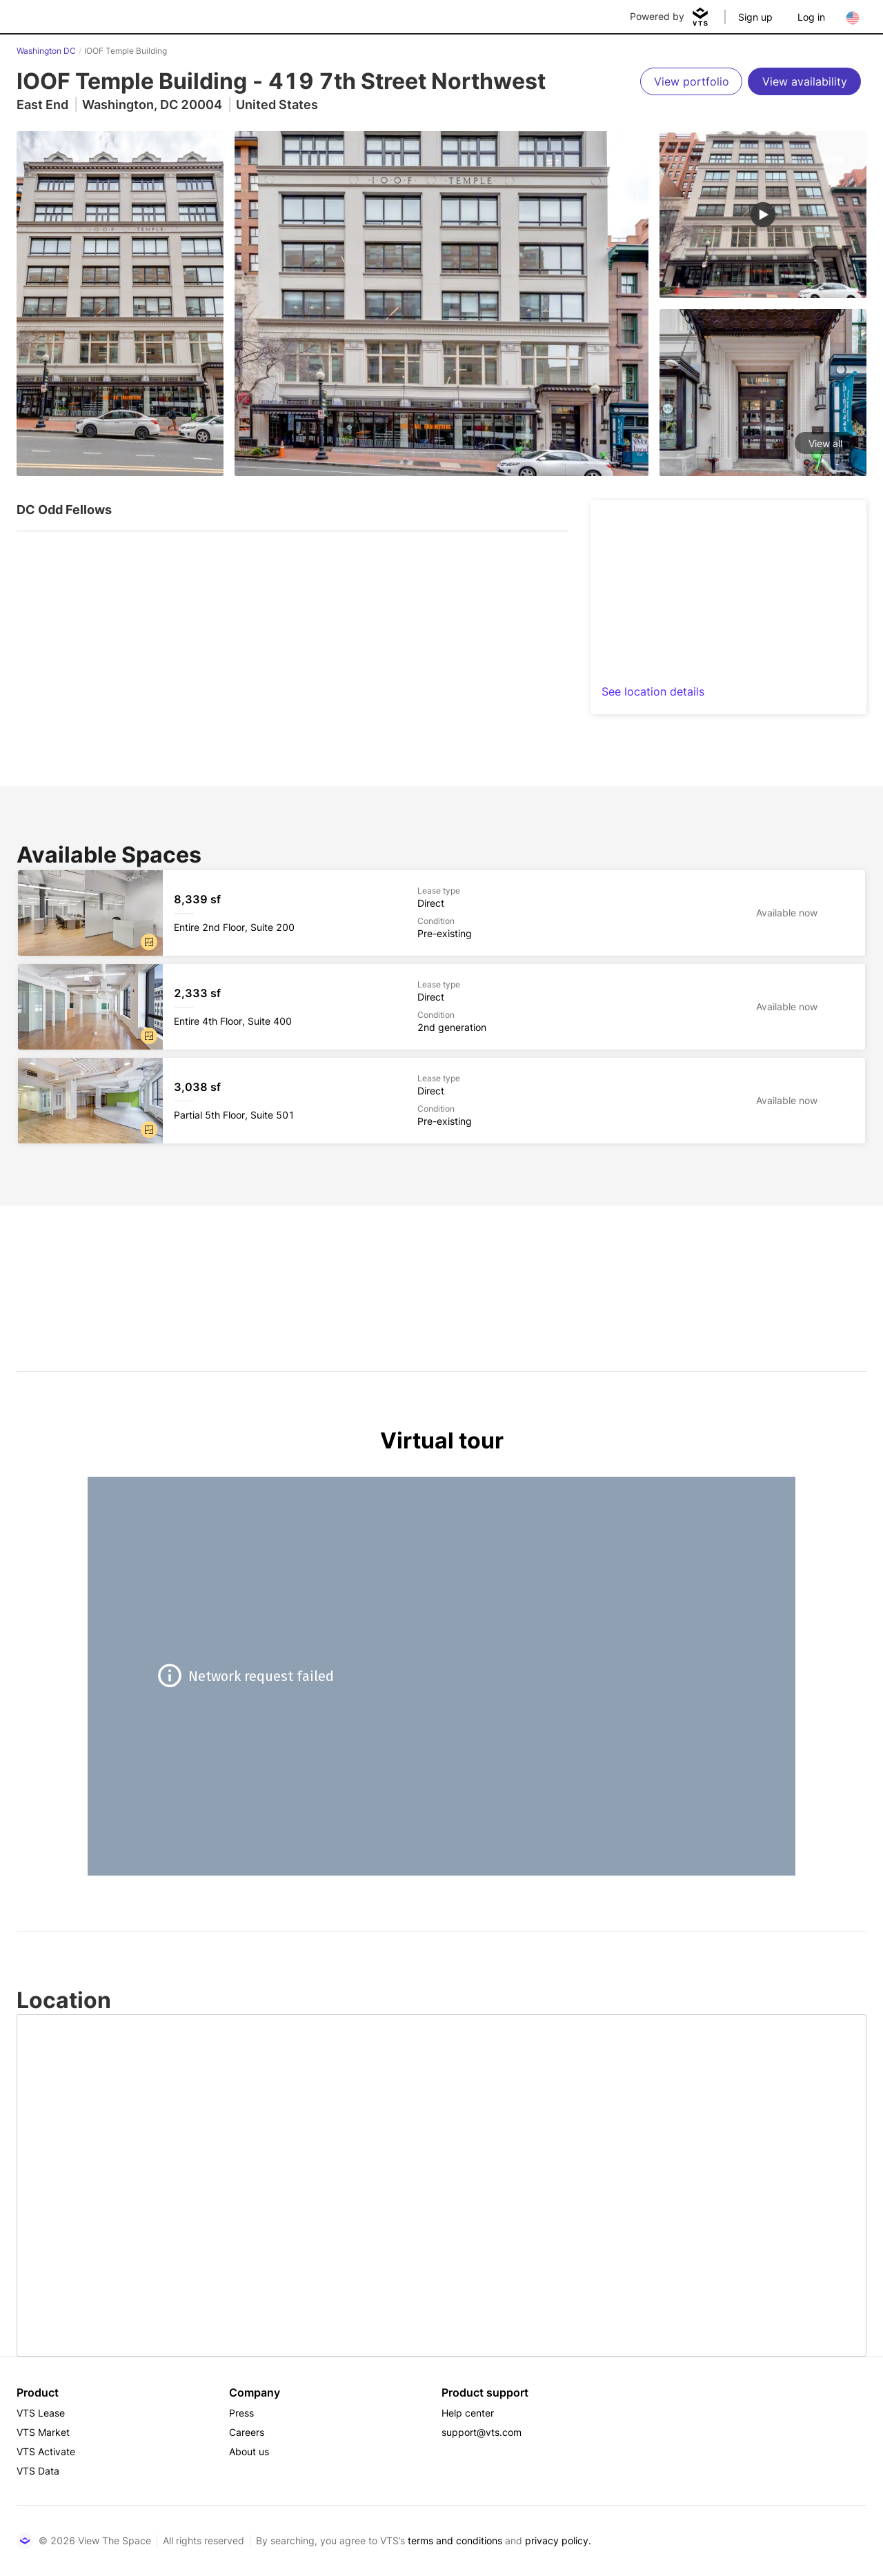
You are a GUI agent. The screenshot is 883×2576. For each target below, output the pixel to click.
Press (241, 2413)
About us (249, 2451)
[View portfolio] (691, 81)
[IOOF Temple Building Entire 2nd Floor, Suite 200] (441, 913)
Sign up (755, 17)
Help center (468, 2413)
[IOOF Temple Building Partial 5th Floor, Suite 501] (441, 1100)
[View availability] (804, 81)
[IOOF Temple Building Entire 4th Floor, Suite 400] (441, 1007)
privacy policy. (558, 2540)
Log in (811, 17)
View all (825, 443)
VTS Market (43, 2432)
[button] (149, 942)
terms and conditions (455, 2540)
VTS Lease (41, 2413)
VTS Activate (46, 2451)
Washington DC (46, 51)
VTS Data (38, 2471)
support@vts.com (482, 2432)
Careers (246, 2432)
